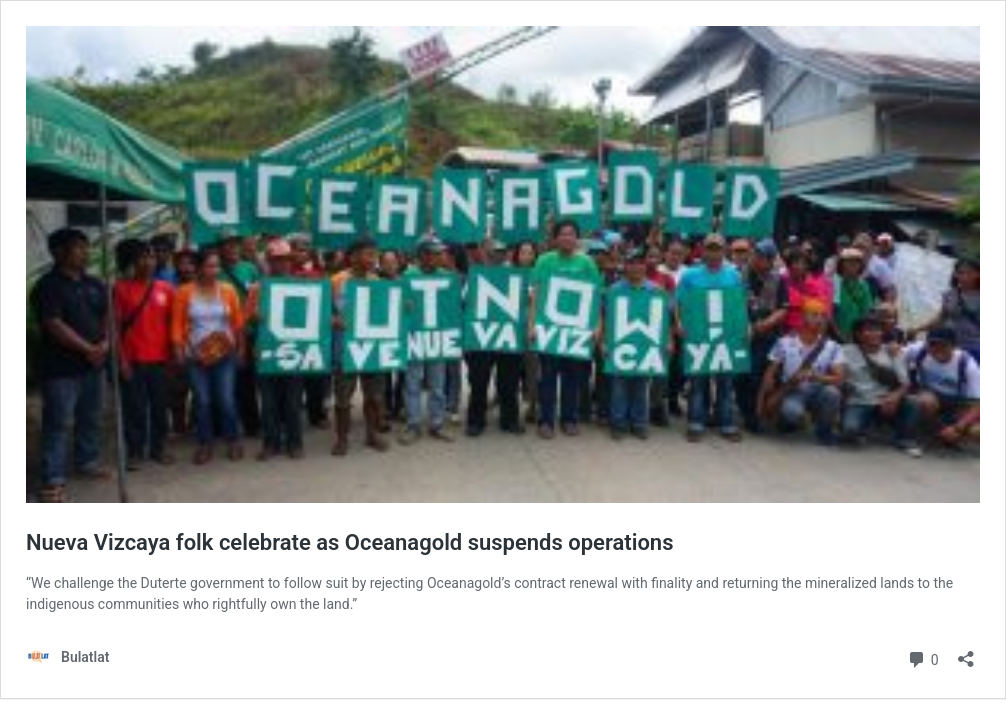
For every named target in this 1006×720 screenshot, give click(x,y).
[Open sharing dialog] (966, 652)
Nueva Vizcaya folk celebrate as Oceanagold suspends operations (349, 542)
